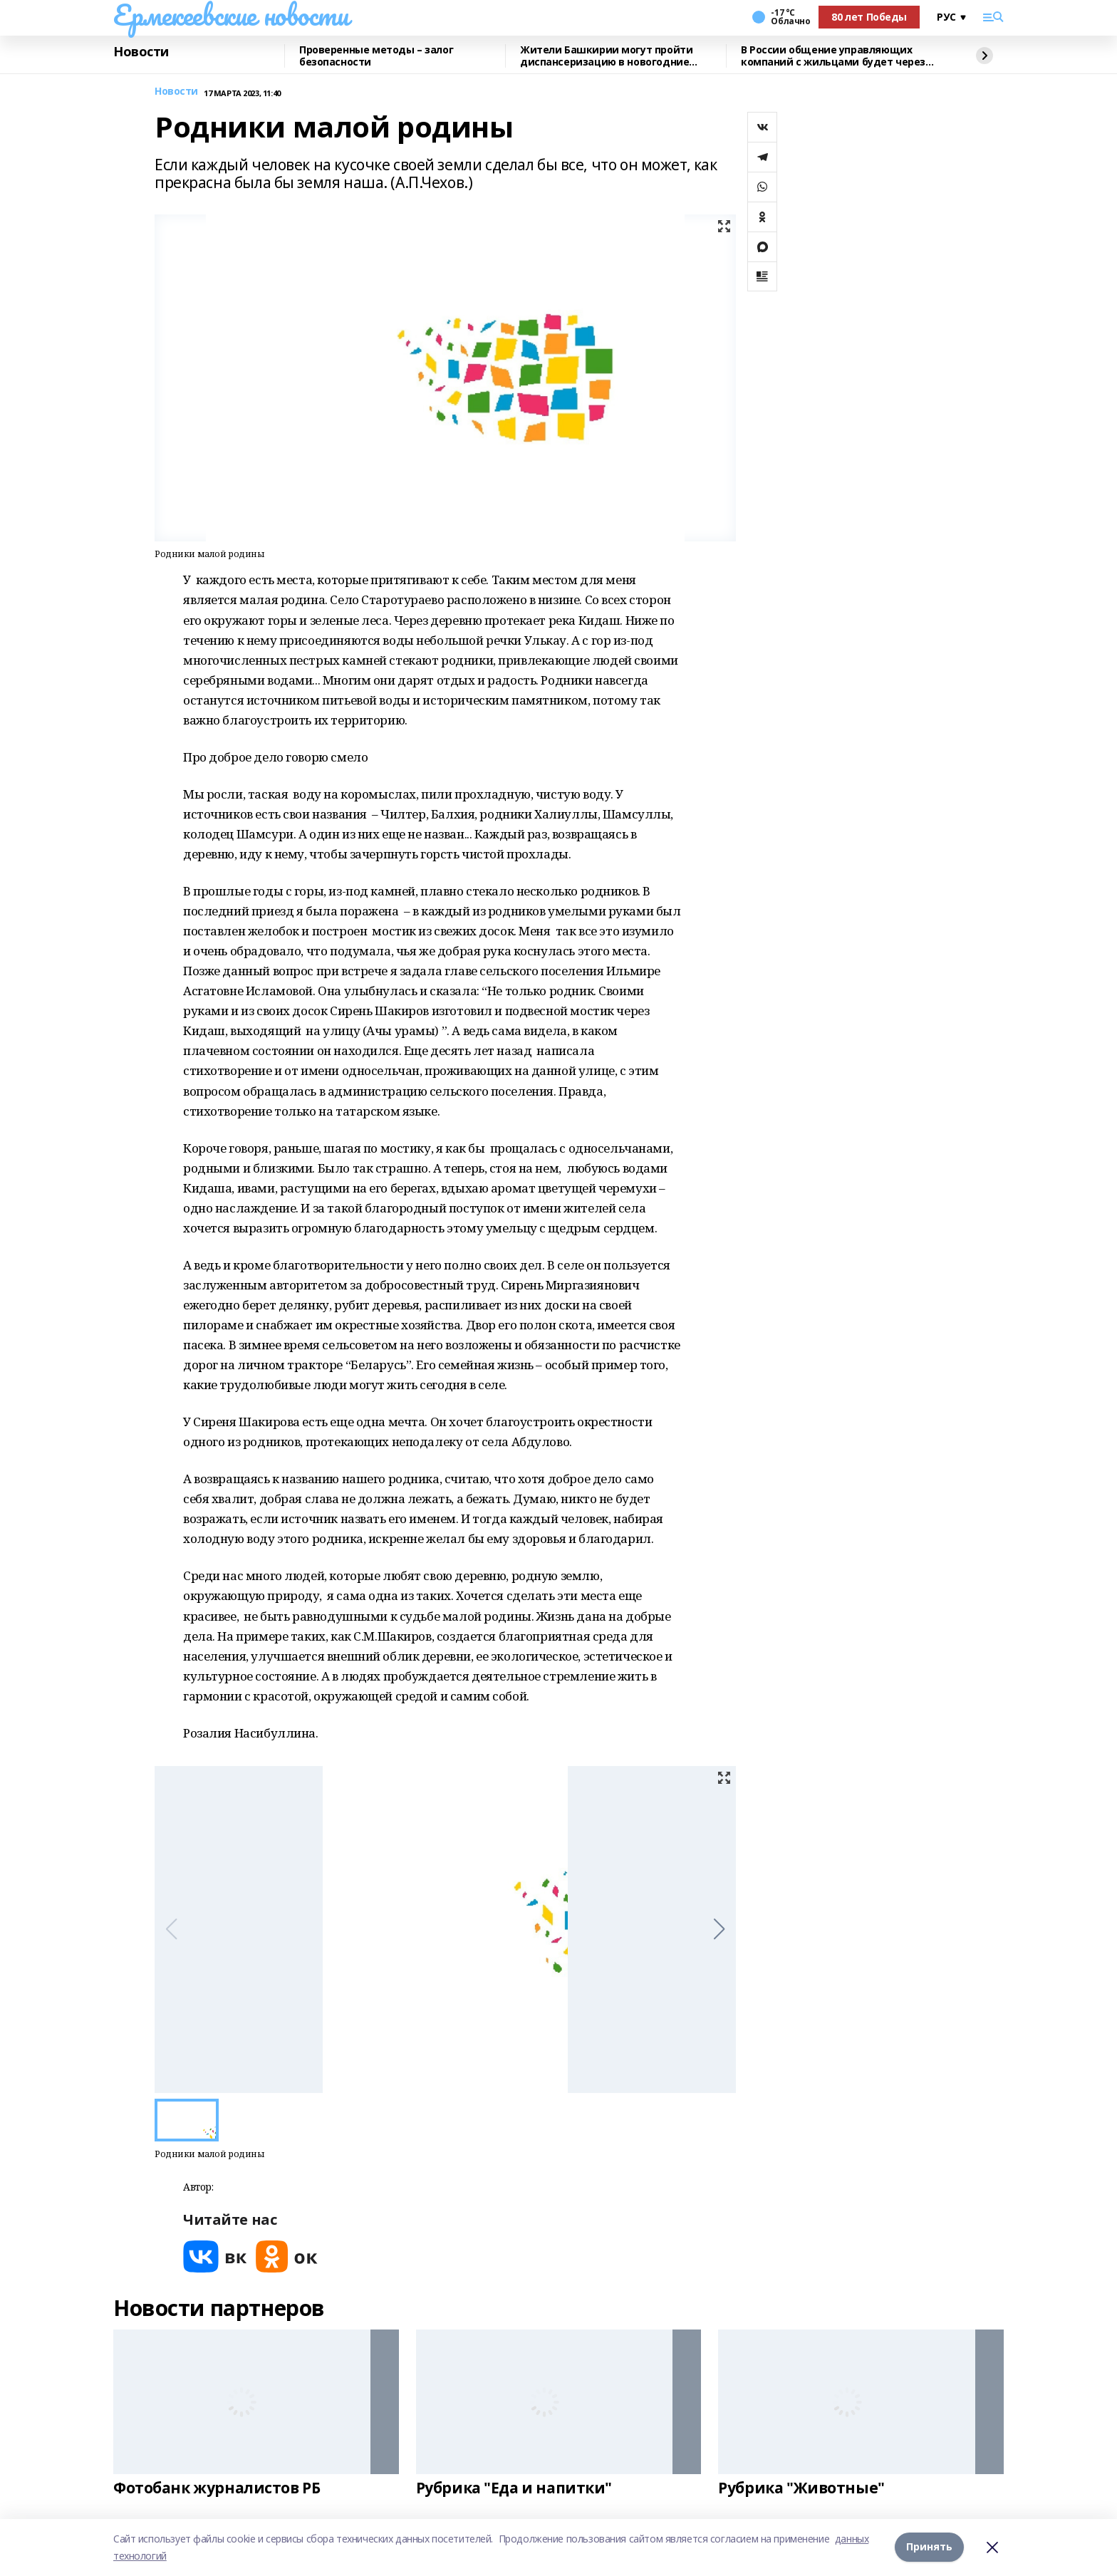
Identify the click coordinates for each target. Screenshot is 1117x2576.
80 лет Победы (869, 17)
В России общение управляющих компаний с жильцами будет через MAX (833, 56)
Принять (929, 2547)
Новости (141, 52)
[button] (719, 1929)
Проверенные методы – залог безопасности (376, 56)
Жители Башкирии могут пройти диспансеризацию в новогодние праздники (606, 56)
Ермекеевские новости (231, 15)
